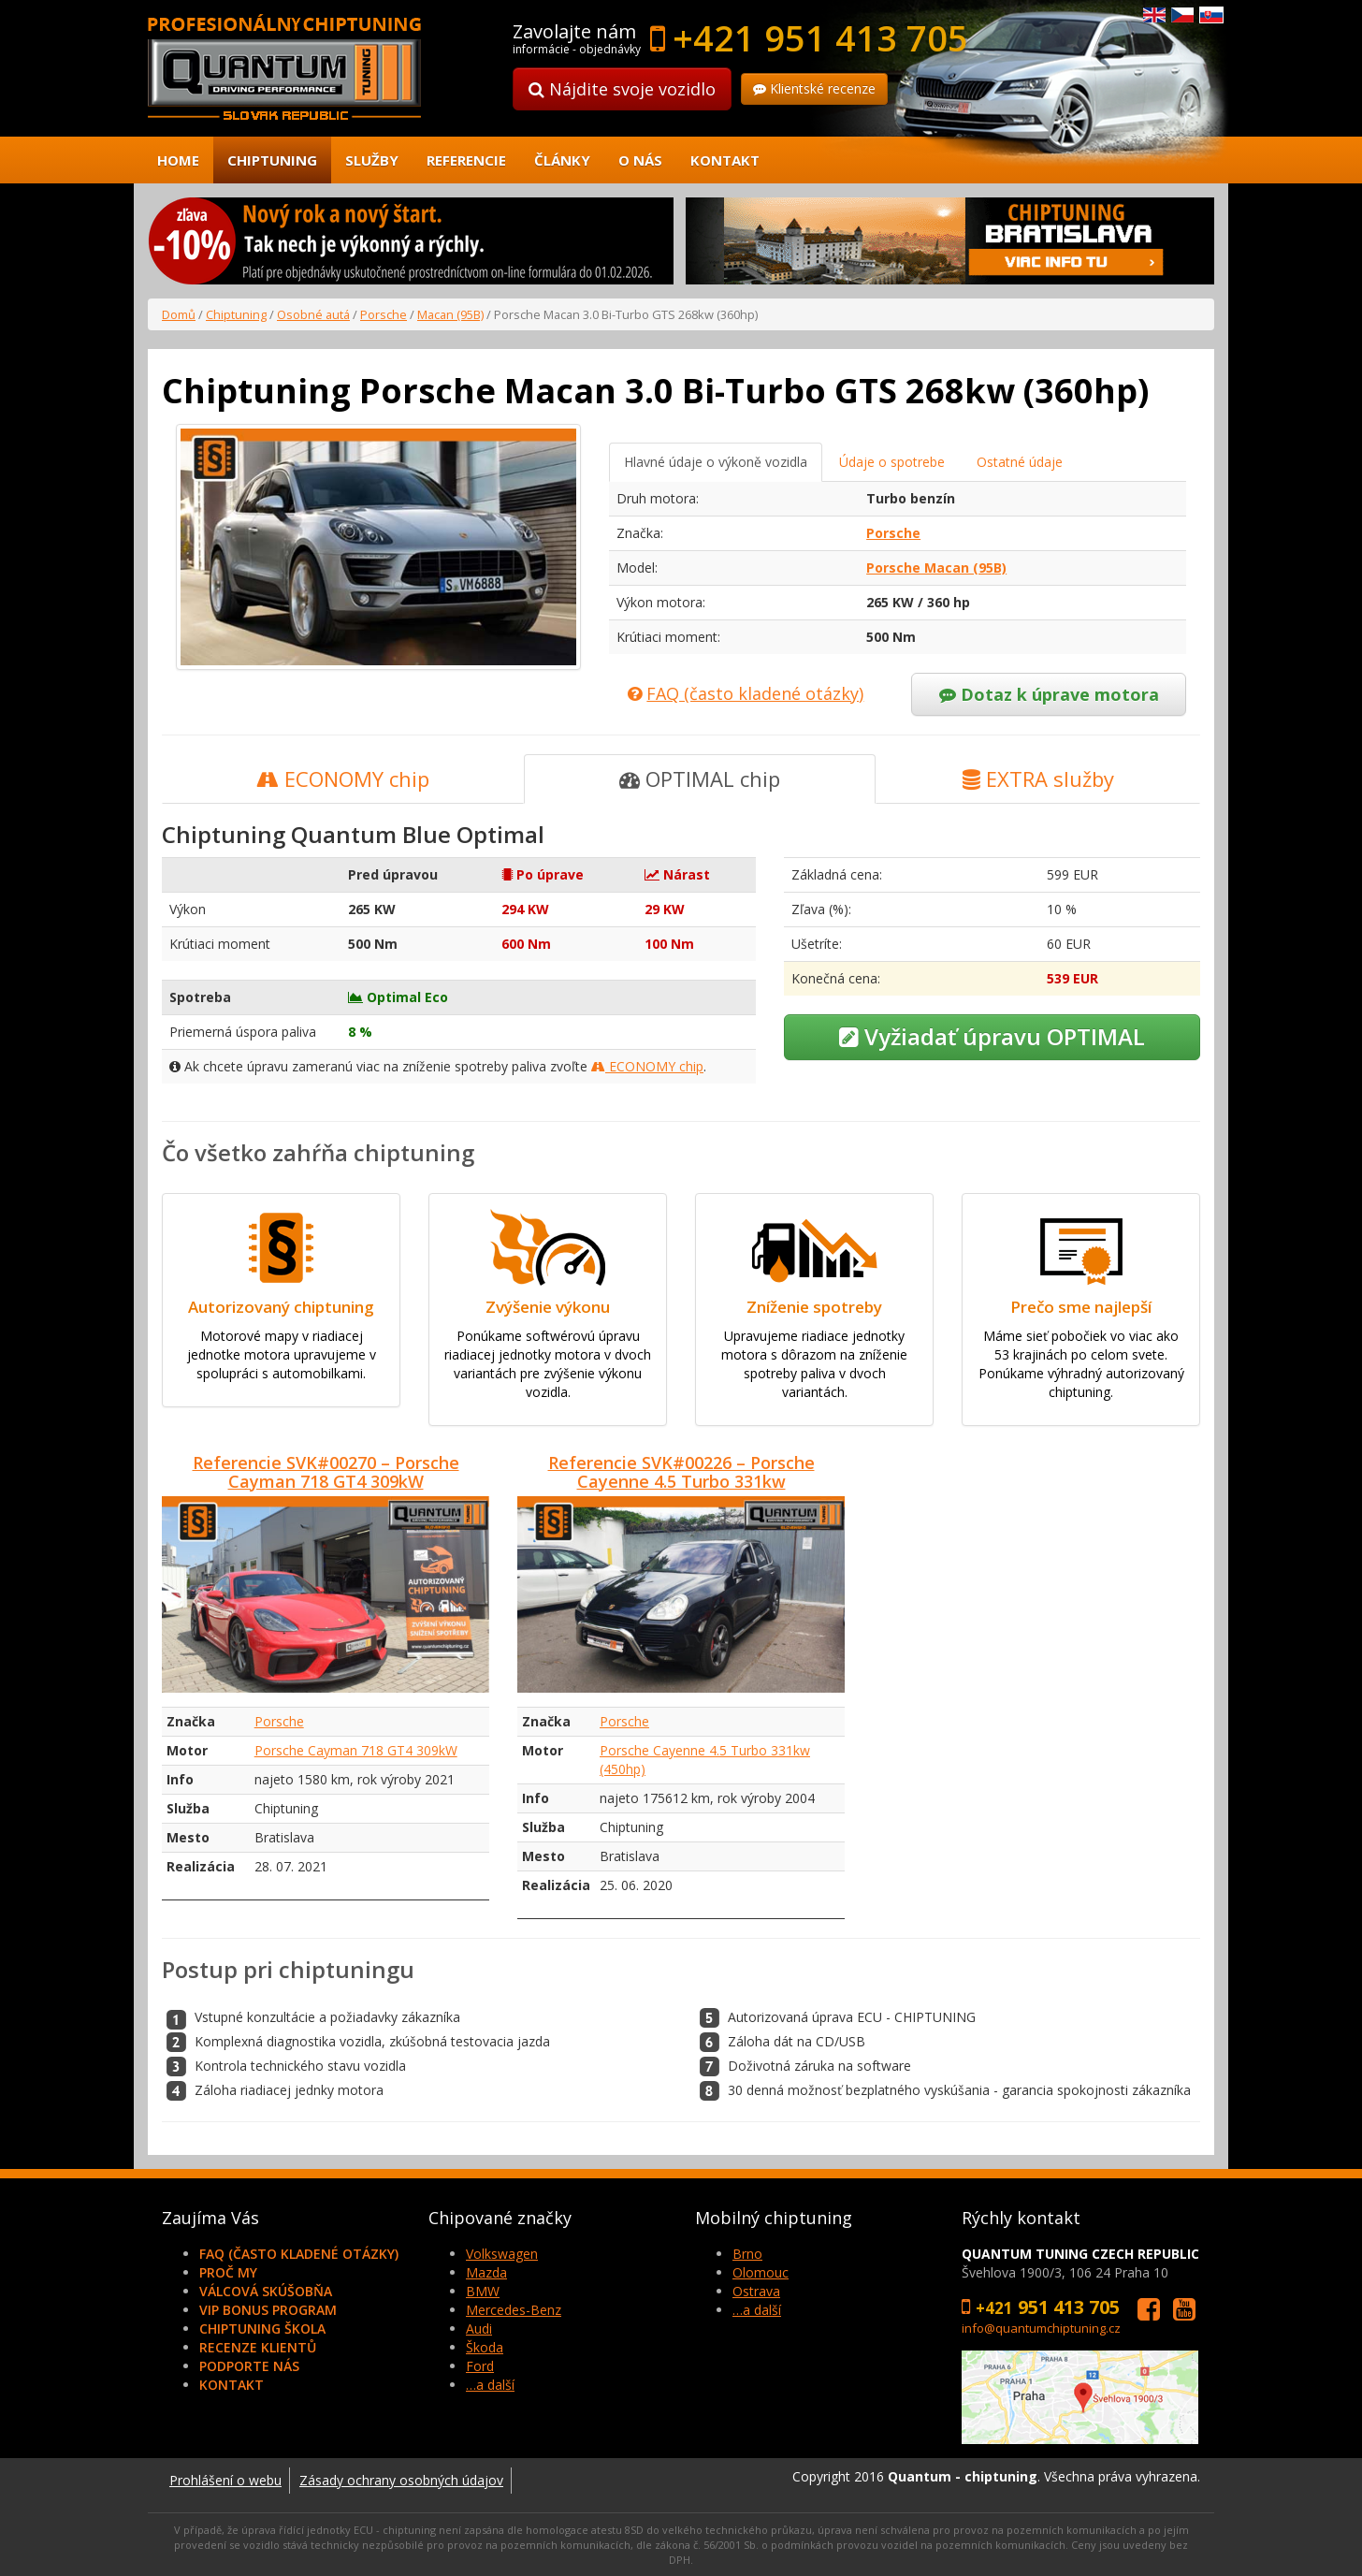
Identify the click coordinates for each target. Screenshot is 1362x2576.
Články (562, 160)
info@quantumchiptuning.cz (1041, 2328)
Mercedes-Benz (513, 2310)
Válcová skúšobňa (265, 2291)
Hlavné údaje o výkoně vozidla (715, 462)
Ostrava (756, 2291)
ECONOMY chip (342, 778)
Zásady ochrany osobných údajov (401, 2480)
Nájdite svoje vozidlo (622, 89)
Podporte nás (249, 2366)
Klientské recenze (814, 88)
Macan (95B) (450, 314)
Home (178, 160)
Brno (747, 2254)
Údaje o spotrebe (892, 462)
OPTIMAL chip (699, 778)
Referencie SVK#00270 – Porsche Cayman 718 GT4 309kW (326, 1471)
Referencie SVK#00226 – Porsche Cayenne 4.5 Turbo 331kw (681, 1471)
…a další (490, 2385)
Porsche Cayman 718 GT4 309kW (355, 1750)
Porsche (383, 314)
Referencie (466, 160)
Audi (479, 2328)
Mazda (486, 2272)
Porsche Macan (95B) (936, 567)
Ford (480, 2366)
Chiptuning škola (262, 2328)
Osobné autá (313, 314)
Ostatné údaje (1020, 462)
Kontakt (725, 160)
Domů (179, 314)
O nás (640, 160)
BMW (483, 2291)
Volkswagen (502, 2254)
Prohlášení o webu (225, 2480)
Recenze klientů (257, 2347)
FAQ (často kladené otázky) (298, 2254)
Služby (371, 160)
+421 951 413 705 (820, 37)
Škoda (484, 2347)
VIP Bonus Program (268, 2310)
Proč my (228, 2272)
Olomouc (760, 2272)
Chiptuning (272, 160)
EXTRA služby (1038, 778)
